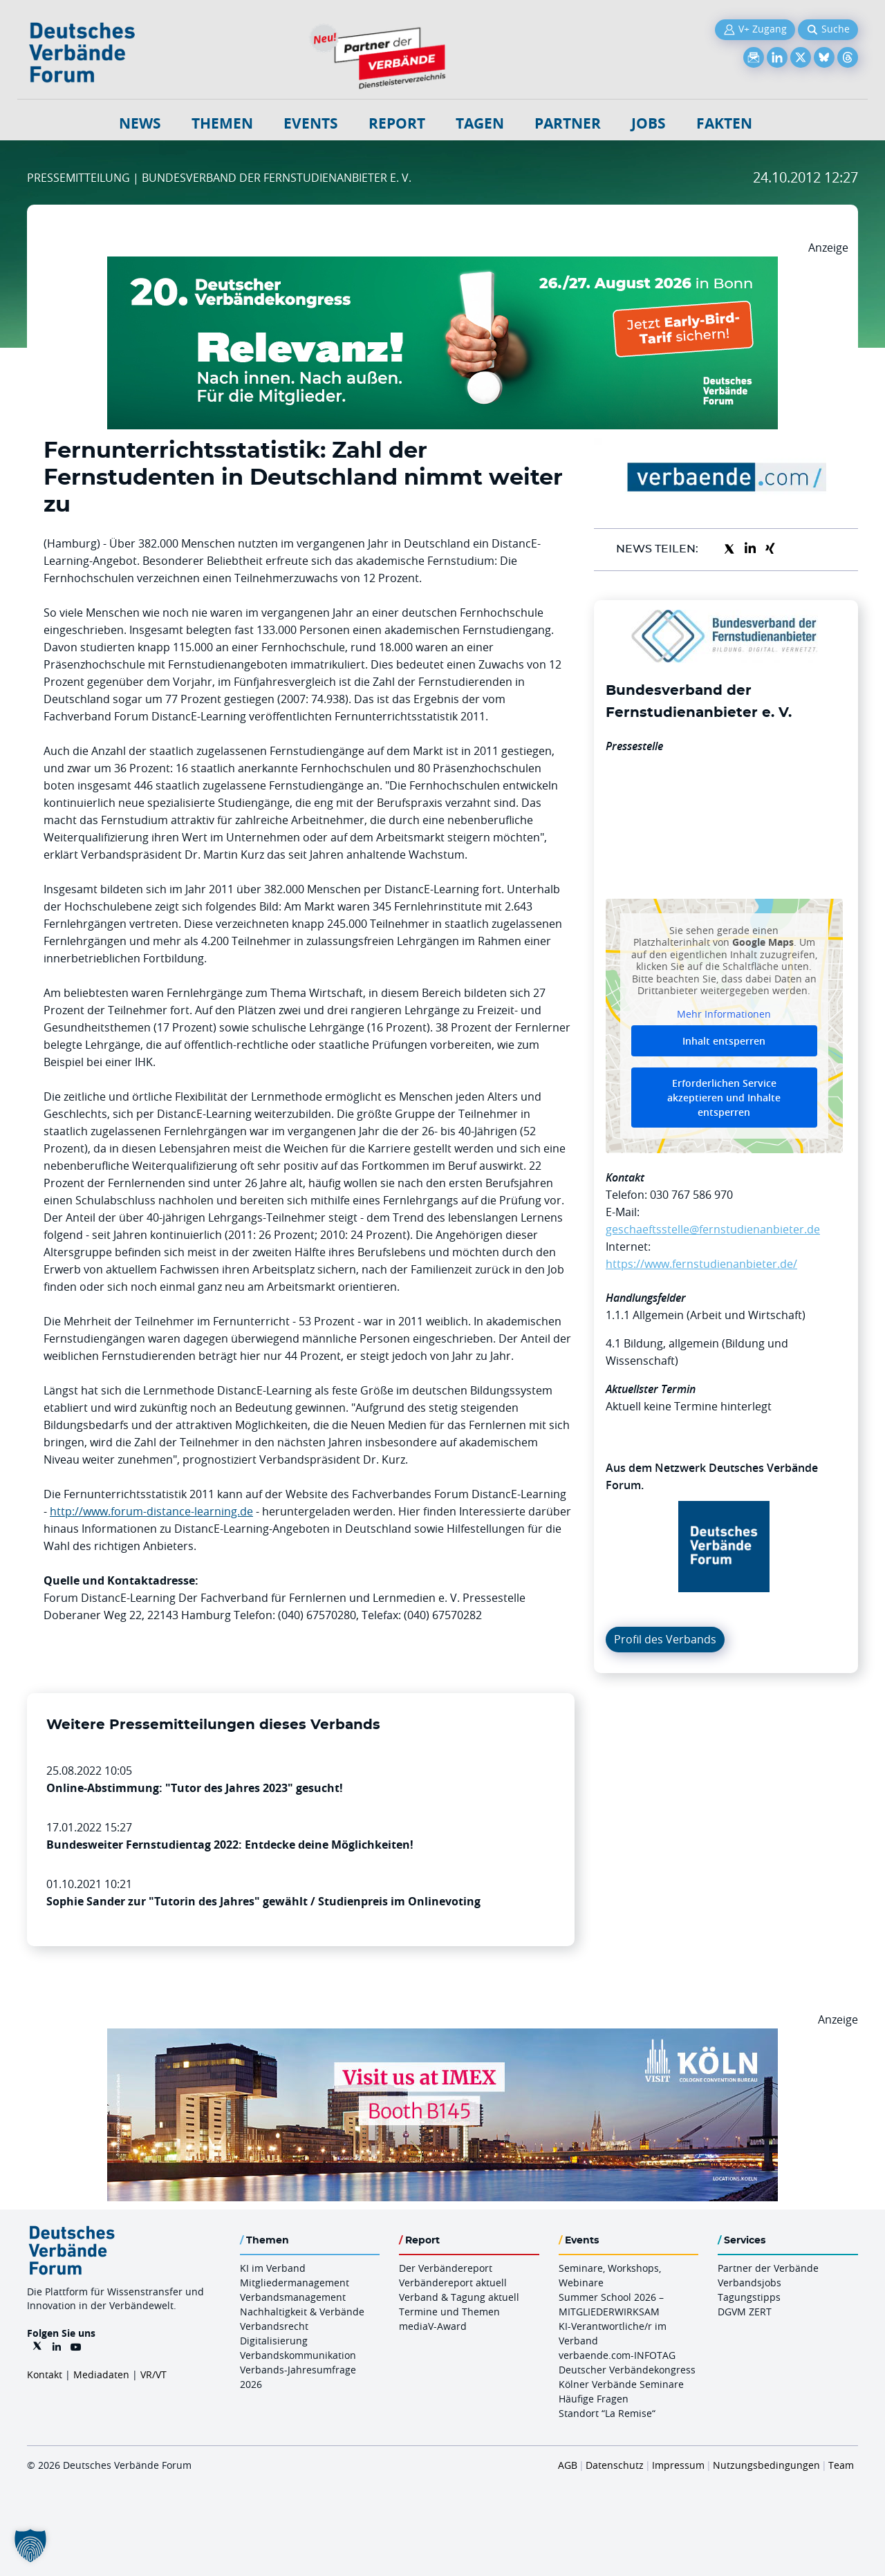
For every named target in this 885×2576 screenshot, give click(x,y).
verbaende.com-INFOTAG (617, 2355)
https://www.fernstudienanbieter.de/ (701, 1263)
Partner (567, 123)
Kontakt (44, 2374)
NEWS (140, 123)
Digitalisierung (274, 2340)
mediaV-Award (433, 2326)
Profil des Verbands (665, 1639)
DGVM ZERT (745, 2311)
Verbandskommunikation (298, 2355)
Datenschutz (615, 2465)
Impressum (678, 2465)
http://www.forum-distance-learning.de (151, 1511)
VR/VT (153, 2374)
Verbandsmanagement (293, 2297)
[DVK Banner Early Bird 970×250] (442, 264)
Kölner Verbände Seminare (621, 2384)
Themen (222, 123)
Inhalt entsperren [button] (723, 1040)
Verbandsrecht (274, 2326)
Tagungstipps (749, 2297)
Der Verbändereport (445, 2268)
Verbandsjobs (749, 2282)
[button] (30, 2545)
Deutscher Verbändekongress (627, 2369)
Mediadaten (101, 2374)
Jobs (648, 123)
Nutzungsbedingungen (766, 2465)
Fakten (724, 123)
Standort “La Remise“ (607, 2413)
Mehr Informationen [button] (724, 1013)
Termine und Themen (449, 2311)
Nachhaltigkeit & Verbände (302, 2311)
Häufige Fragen (593, 2398)
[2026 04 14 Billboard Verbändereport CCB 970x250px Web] (442, 2036)
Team (841, 2465)
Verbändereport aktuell (453, 2282)
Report (397, 123)
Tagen (480, 123)
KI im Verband (273, 2268)
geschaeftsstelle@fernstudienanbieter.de (713, 1229)
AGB (567, 2465)
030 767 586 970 (691, 1194)
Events (310, 123)
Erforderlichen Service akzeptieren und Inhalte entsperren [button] (724, 1097)
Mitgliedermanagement (294, 2282)
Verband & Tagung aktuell (459, 2297)
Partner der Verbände (768, 2268)
